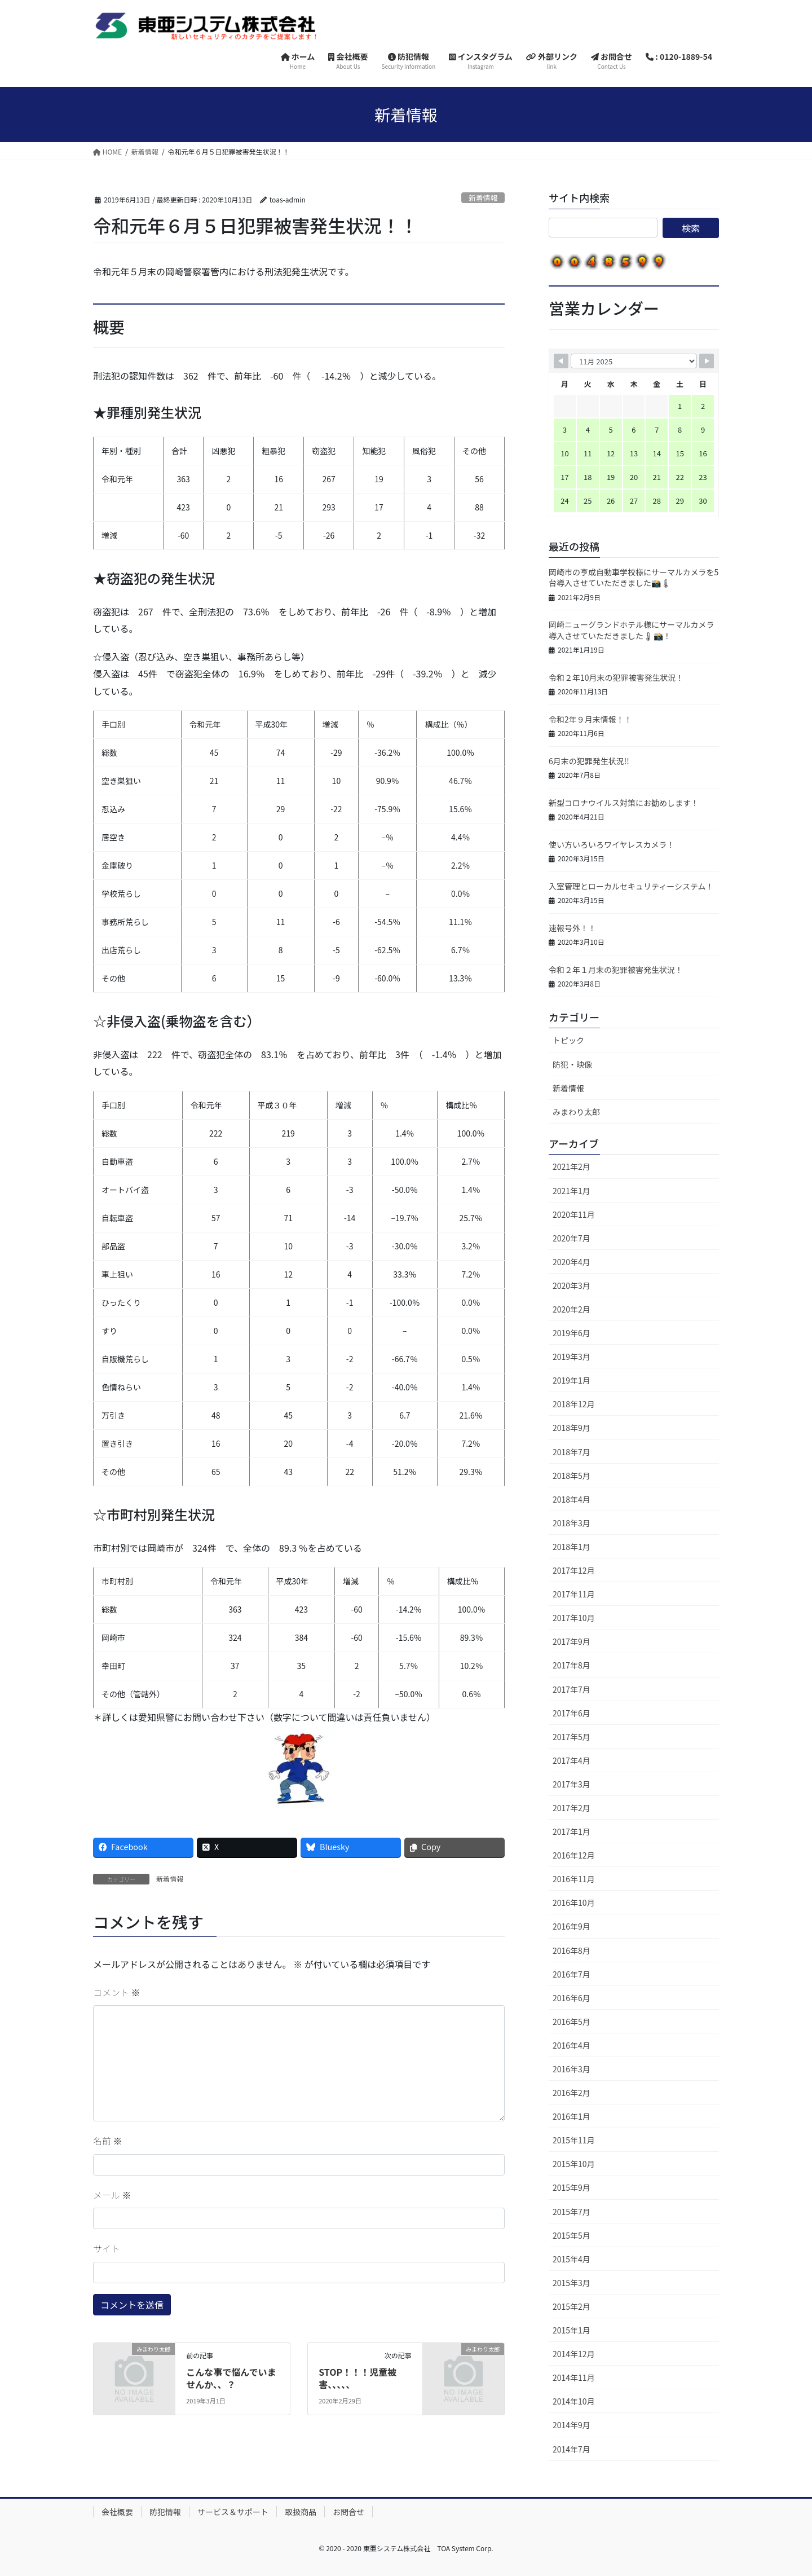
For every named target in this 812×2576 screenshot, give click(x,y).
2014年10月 (574, 2401)
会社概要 (117, 2511)
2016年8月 (571, 1950)
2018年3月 (571, 1523)
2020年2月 (571, 1309)
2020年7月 (571, 1238)
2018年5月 (571, 1475)
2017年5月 (571, 1736)
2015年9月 (571, 2187)
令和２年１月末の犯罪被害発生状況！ (616, 969)
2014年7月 (571, 2449)
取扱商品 (300, 2511)
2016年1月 (571, 2116)
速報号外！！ (572, 927)
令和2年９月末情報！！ (590, 719)
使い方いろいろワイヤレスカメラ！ (612, 844)
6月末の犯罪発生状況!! (589, 761)
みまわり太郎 (576, 1111)
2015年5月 (571, 2235)
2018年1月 (571, 1546)
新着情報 (483, 197)
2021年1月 (571, 1190)
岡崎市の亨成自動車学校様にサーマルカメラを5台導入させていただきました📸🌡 (633, 577)
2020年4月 (571, 1261)
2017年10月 (574, 1617)
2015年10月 (574, 2163)
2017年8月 (571, 1665)
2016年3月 (571, 2069)
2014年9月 (571, 2424)
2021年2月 (571, 1166)
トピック (568, 1040)
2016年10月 (574, 1902)
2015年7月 (571, 2211)
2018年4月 (571, 1499)
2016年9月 (571, 1926)
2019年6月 (571, 1332)
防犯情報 (165, 2511)
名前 (107, 2140)
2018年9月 (571, 1427)
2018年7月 (571, 1451)
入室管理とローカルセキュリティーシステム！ (631, 886)
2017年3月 (571, 1784)
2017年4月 (571, 1760)
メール (112, 2194)
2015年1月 (571, 2330)
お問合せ (348, 2511)
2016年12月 (574, 1855)
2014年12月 (574, 2353)
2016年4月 (571, 2045)
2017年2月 (571, 1807)
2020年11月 (574, 1214)
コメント (116, 1992)
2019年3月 (571, 1356)
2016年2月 (571, 2092)
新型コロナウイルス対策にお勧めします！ (624, 802)
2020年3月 (571, 1285)
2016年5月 (571, 2021)
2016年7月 (571, 1974)
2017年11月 (574, 1594)
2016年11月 (574, 1878)
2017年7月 (571, 1689)
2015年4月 (571, 2259)
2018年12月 (574, 1404)
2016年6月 (571, 1997)
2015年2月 (571, 2306)
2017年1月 (571, 1831)
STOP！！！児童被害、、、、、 (357, 2378)
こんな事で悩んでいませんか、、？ (231, 2378)
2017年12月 (574, 1570)
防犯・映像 (572, 1064)
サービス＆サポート (232, 2511)
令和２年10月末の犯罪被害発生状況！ (616, 677)
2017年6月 (571, 1713)
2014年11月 (574, 2377)
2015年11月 (574, 2140)
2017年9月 (571, 1641)
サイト (106, 2248)
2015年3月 (571, 2282)
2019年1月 (571, 1380)
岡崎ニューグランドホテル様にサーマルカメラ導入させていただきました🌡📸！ (631, 630)
